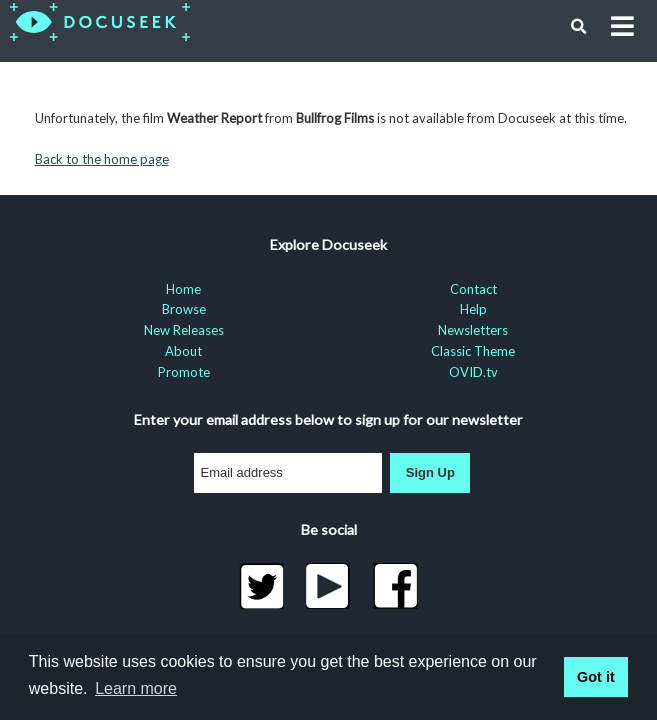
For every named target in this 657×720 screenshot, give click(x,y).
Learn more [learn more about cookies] (136, 688)
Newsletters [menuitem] (473, 330)
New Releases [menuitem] (184, 330)
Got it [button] (596, 677)
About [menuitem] (183, 351)
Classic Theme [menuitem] (473, 351)
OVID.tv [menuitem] (473, 372)
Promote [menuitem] (184, 372)
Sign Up (430, 472)
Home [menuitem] (183, 289)
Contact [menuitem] (473, 289)
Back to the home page (102, 159)
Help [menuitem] (473, 309)
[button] (579, 27)
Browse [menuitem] (184, 309)
